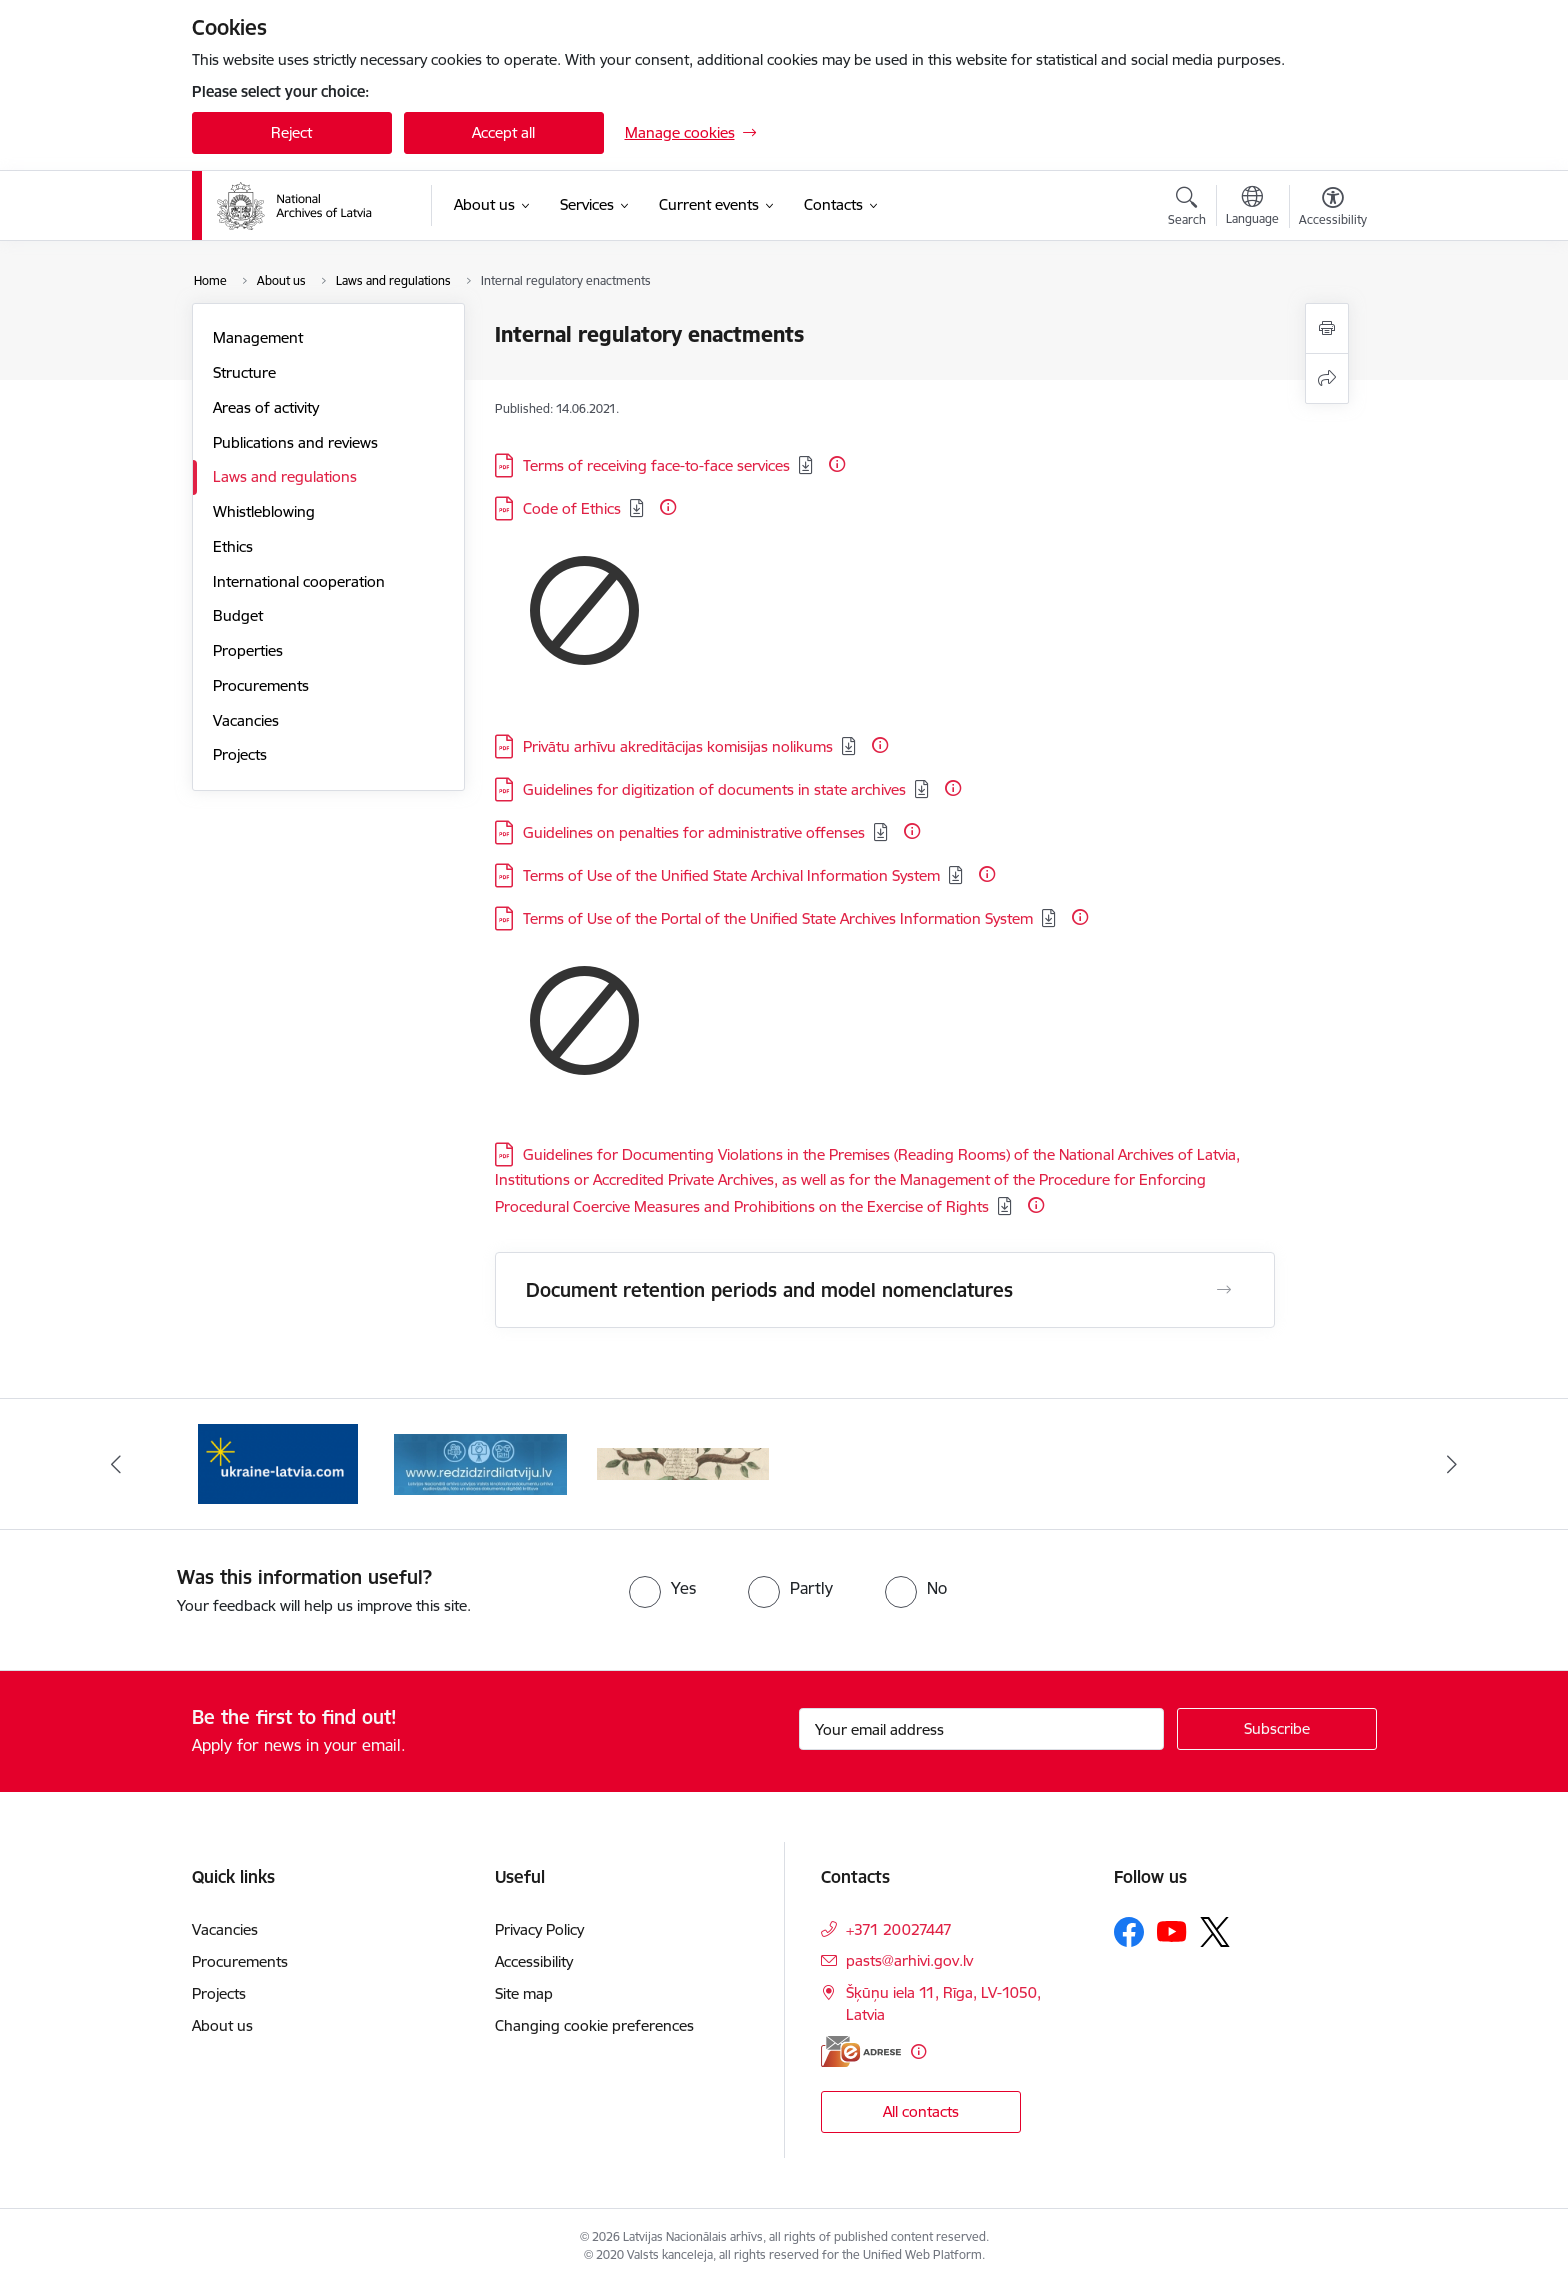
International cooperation (299, 581)
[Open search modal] (1187, 209)
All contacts (921, 2111)
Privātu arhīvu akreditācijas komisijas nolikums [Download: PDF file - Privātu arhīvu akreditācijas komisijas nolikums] (678, 746)
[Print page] (1327, 328)
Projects (240, 754)
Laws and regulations (285, 476)
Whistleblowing (264, 511)
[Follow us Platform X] (1215, 1932)
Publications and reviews (295, 442)
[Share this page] (1327, 378)
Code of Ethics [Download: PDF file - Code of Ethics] (572, 508)
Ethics (233, 546)
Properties (248, 650)
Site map (524, 1993)
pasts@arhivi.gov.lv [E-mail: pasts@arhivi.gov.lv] (909, 1960)
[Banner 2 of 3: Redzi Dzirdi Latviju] (480, 1462)
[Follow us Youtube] (1172, 1931)
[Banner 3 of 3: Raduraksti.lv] (683, 1462)
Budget (238, 615)
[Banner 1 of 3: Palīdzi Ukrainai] (278, 1462)
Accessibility (534, 1961)
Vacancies (246, 720)
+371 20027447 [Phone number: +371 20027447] (899, 1929)
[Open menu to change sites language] (1252, 208)
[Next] (1453, 1464)
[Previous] (116, 1464)
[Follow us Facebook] (1129, 1932)
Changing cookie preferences (594, 2025)
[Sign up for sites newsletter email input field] (981, 1729)
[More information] (837, 464)
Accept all (503, 132)
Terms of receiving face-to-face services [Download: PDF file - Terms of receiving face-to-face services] (656, 465)
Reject (291, 132)
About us (222, 2025)
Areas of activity (266, 407)
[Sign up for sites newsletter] (1277, 1729)
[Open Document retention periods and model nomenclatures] (1224, 1290)
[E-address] (861, 2051)
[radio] (662, 1588)
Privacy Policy (539, 1929)
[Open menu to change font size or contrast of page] (1333, 209)
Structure (244, 372)
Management (258, 337)
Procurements (261, 685)
